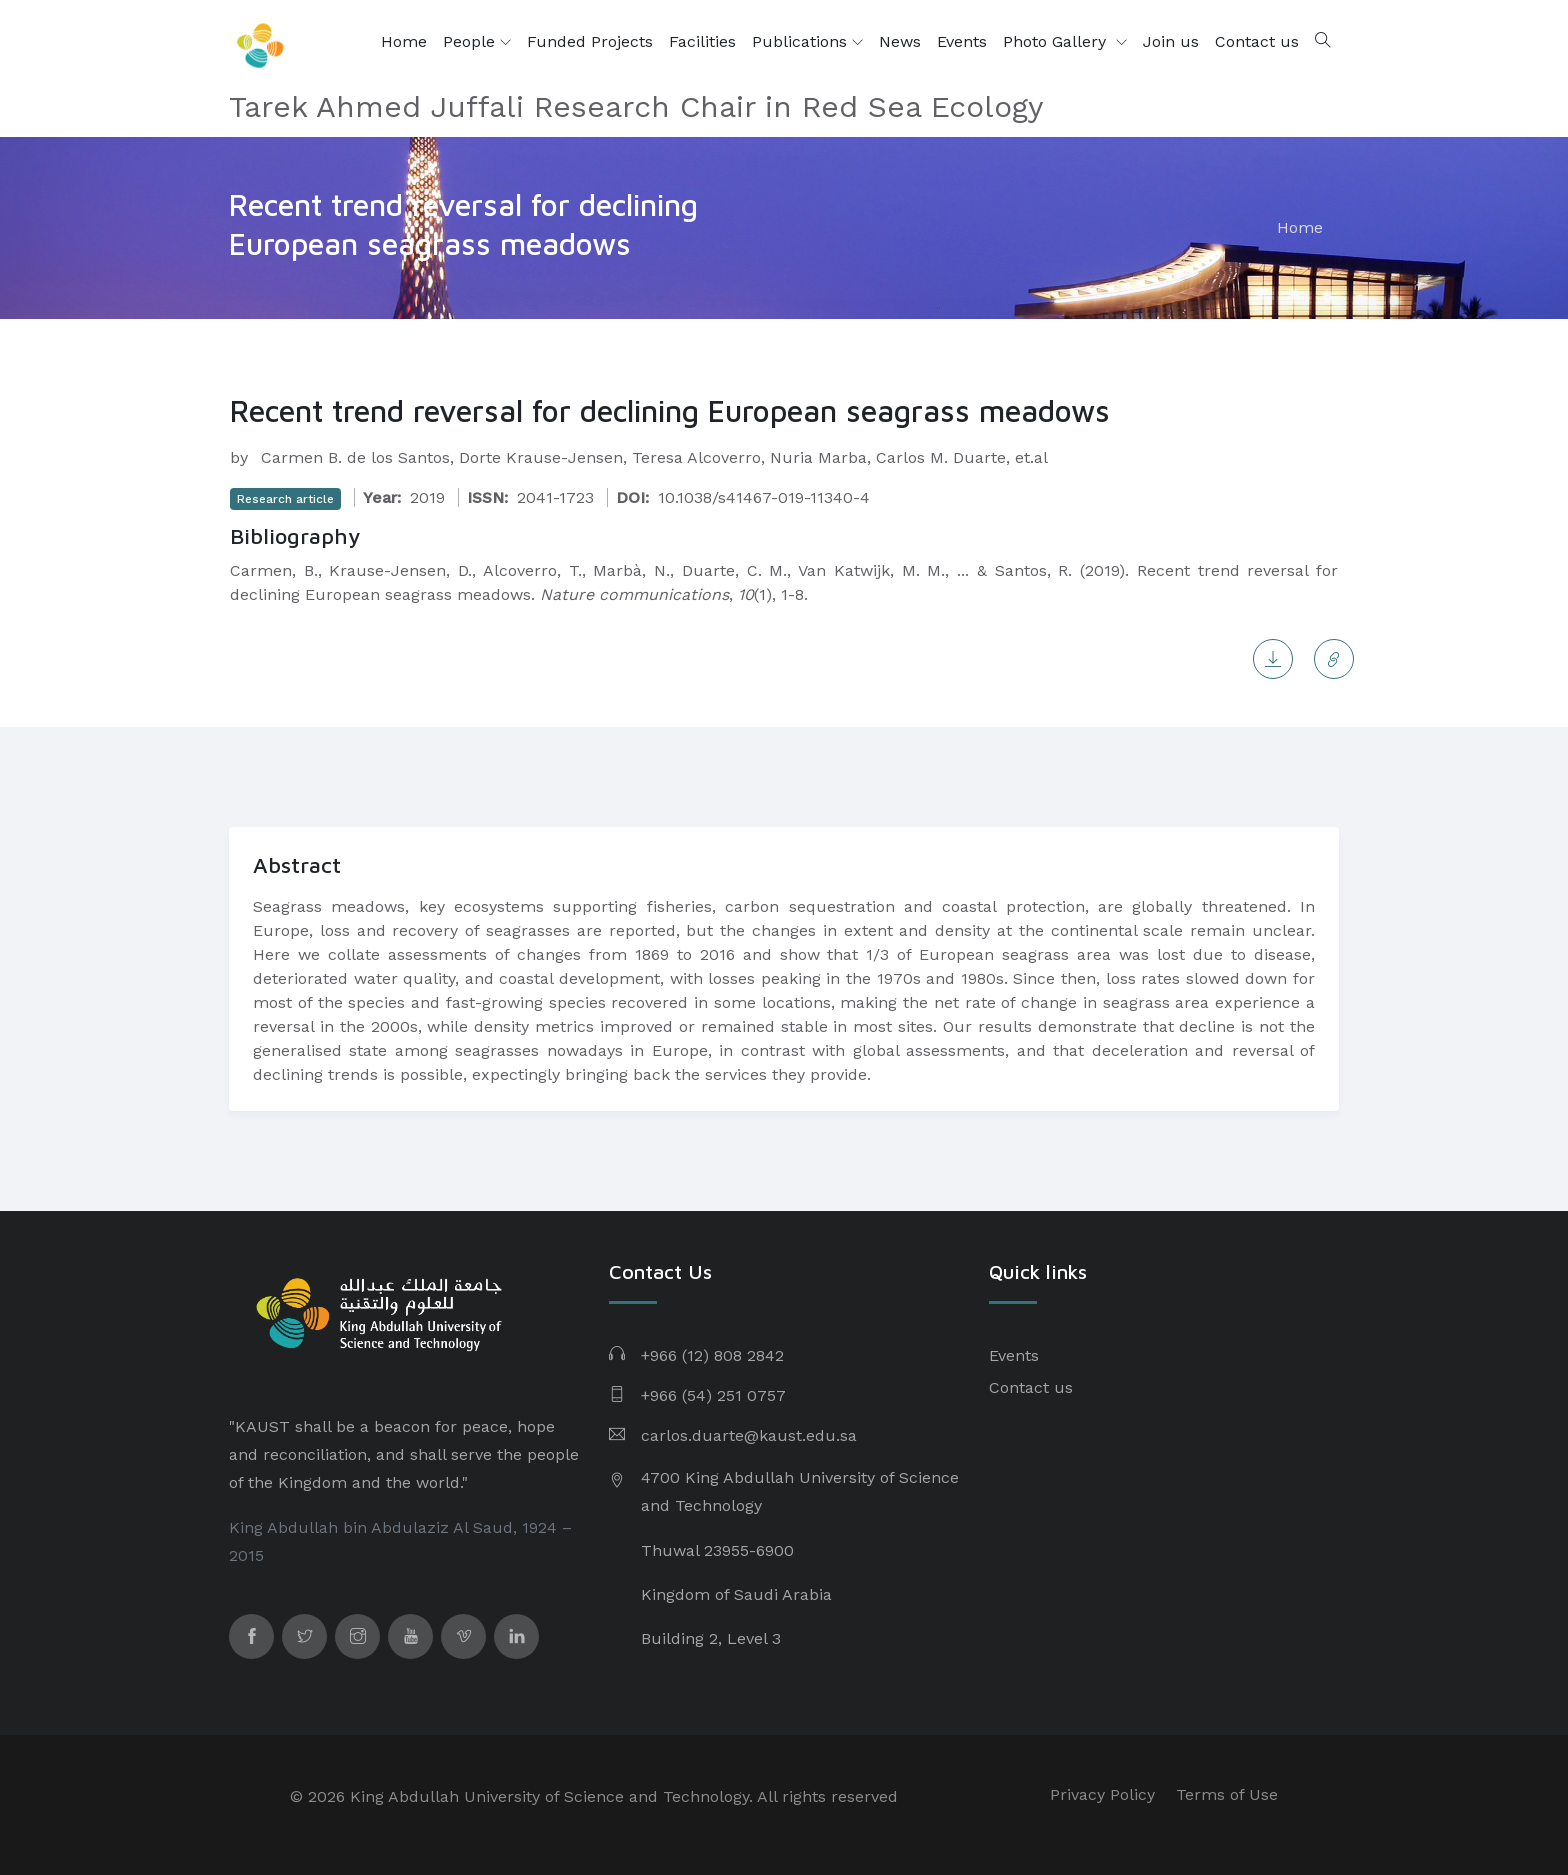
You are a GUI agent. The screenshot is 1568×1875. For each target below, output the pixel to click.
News (900, 41)
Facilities (702, 41)
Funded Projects (590, 41)
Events (962, 41)
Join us (1171, 41)
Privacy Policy (1102, 1794)
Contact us (1257, 41)
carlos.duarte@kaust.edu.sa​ (749, 1435)
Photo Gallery (1057, 41)
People (477, 42)
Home (404, 41)
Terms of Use (1227, 1794)
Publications (807, 42)
